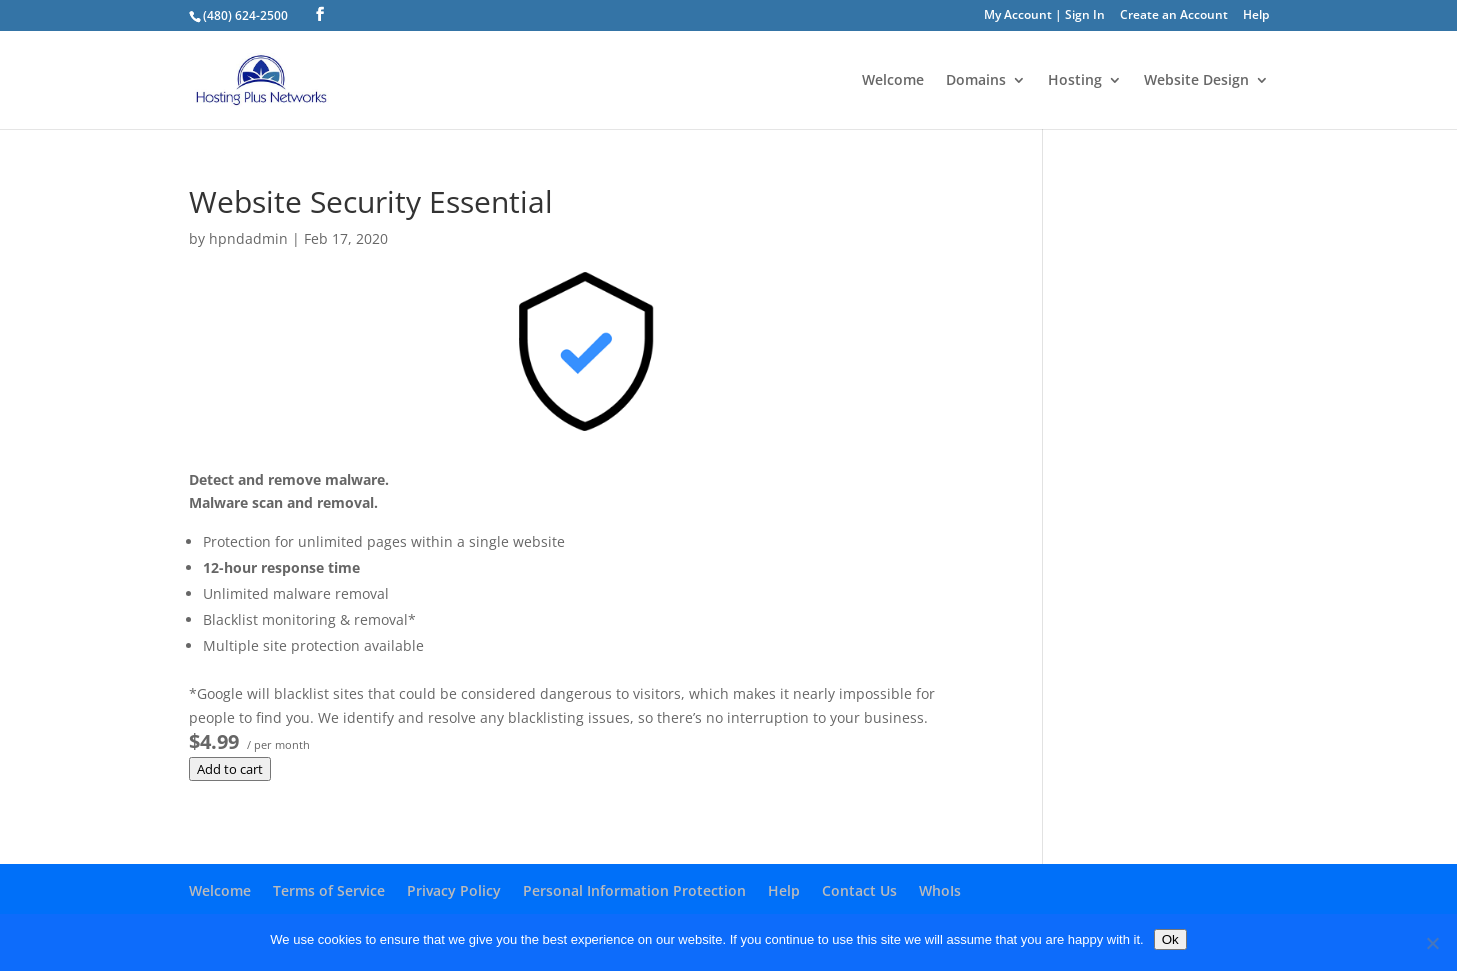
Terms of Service (329, 890)
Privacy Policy (454, 890)
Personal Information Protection (634, 890)
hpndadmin (248, 238)
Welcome (893, 81)
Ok (1170, 939)
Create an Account (1174, 16)
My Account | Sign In (1044, 16)
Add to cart (230, 769)
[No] (1432, 943)
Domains (976, 81)
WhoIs (940, 890)
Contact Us (859, 890)
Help (1256, 16)
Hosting (1075, 81)
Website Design (1196, 81)
